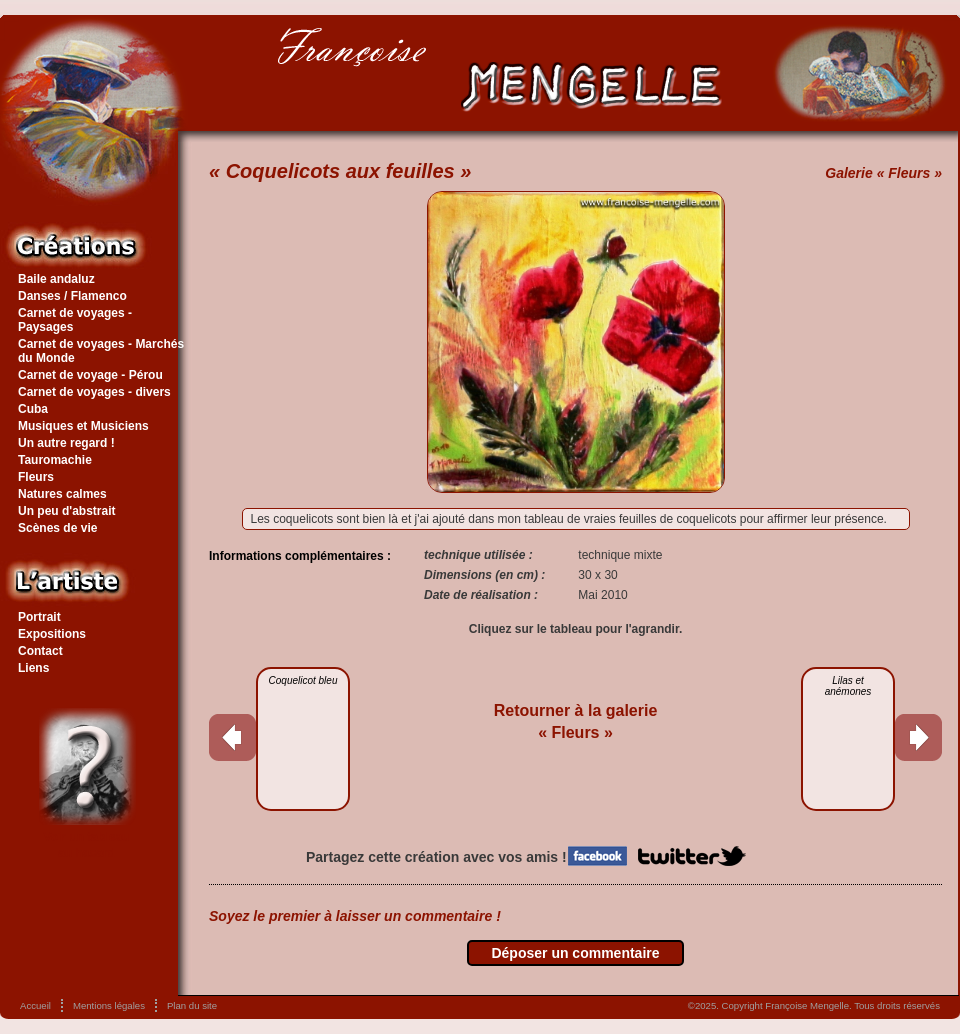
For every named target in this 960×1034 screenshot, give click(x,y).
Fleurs (36, 477)
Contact (40, 651)
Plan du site (192, 1005)
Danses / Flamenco (72, 296)
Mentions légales (109, 1005)
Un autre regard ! (66, 443)
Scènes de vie (57, 528)
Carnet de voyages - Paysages (75, 320)
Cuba (33, 409)
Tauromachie (55, 460)
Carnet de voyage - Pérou (90, 375)
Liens (33, 668)
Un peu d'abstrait (67, 511)
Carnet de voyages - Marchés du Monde (101, 351)
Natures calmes (62, 494)
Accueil (35, 1005)
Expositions (52, 634)
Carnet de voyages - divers (94, 392)
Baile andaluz (56, 279)
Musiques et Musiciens (83, 426)
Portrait (39, 617)
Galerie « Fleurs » (883, 173)
